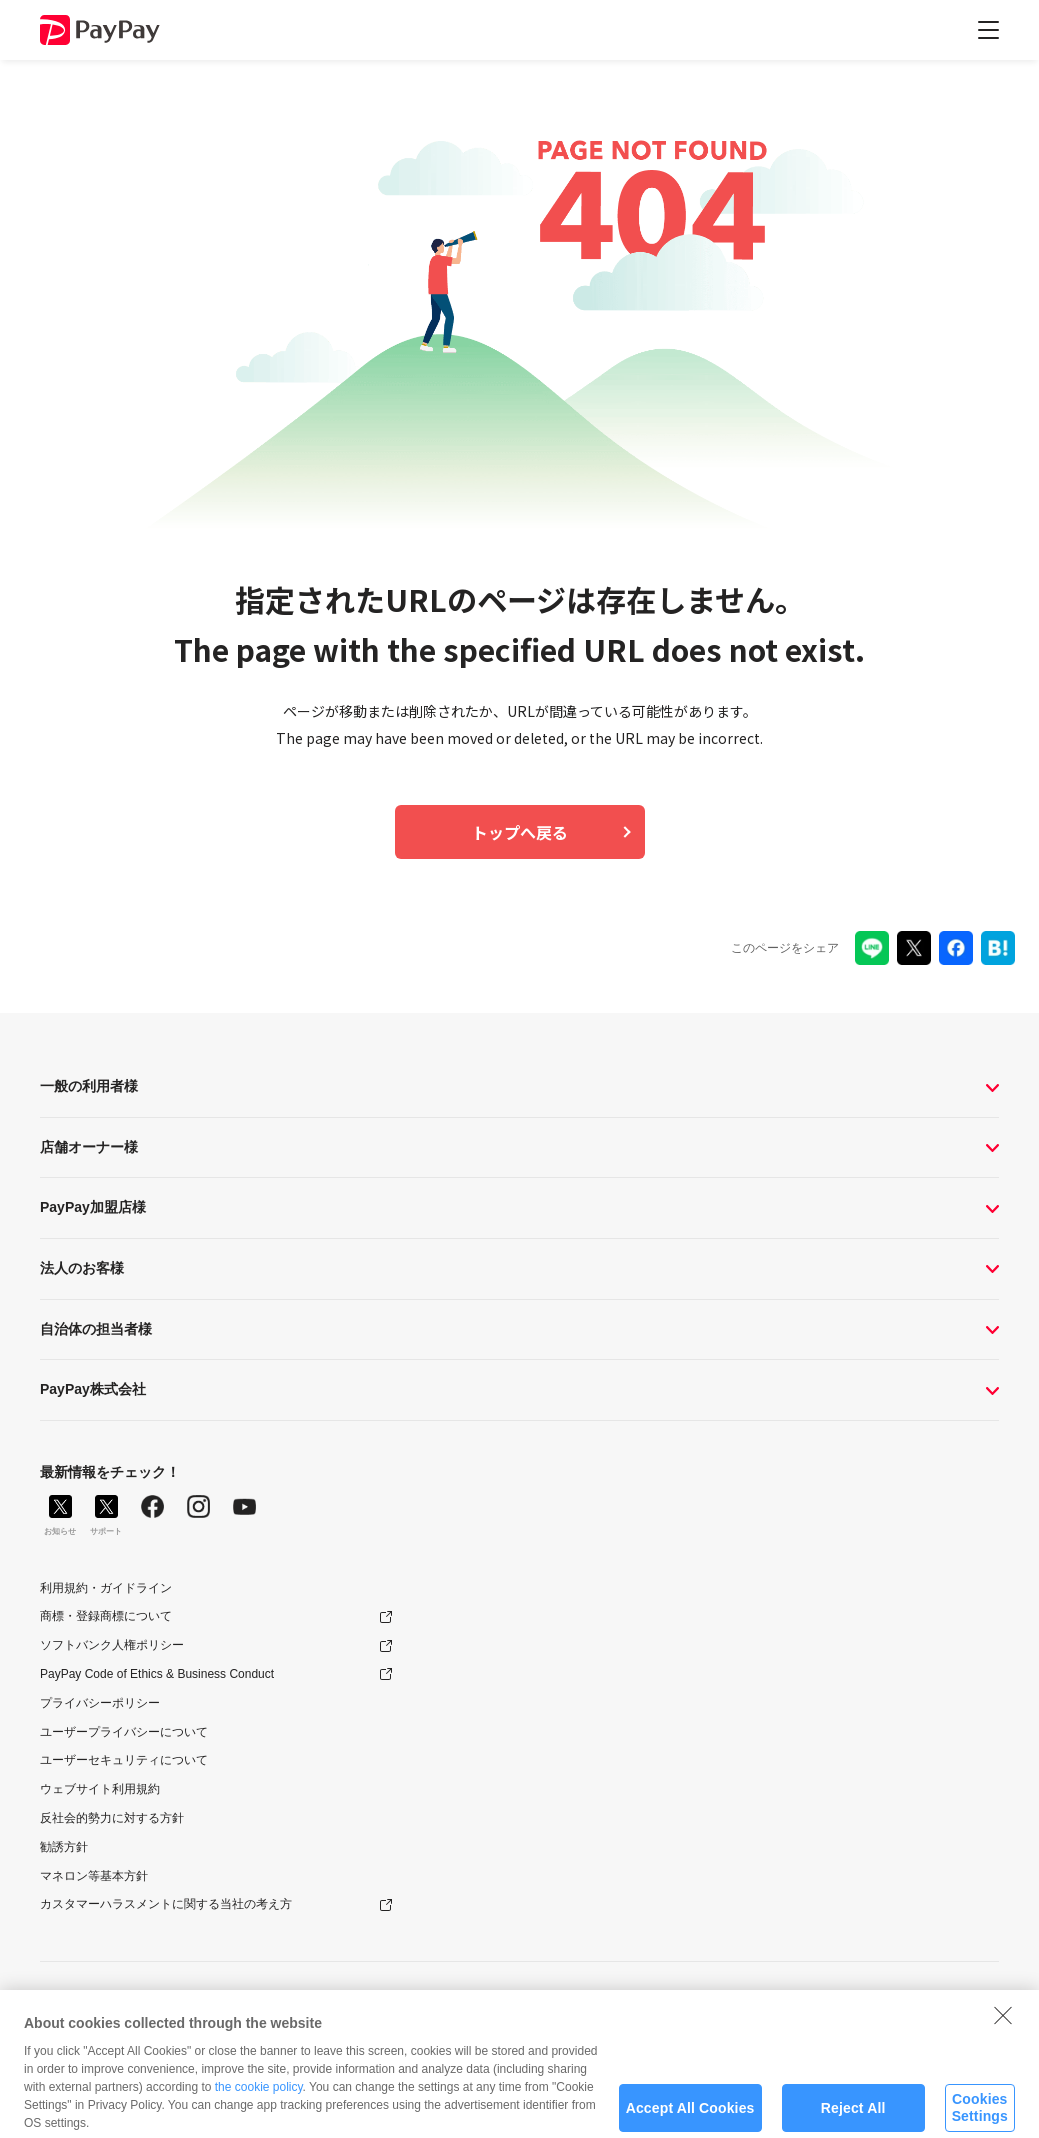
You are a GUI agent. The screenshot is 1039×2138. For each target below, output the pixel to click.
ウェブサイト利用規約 (100, 1789)
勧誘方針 (64, 1847)
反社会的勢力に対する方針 (112, 1818)
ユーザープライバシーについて (124, 1732)
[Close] (1003, 2025)
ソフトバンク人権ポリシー (112, 1645)
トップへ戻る (520, 832)
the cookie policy (259, 2097)
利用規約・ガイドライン (106, 1588)
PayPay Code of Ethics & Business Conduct (157, 1674)
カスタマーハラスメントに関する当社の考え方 (166, 1904)
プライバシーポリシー (100, 1703)
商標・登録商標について (106, 1616)
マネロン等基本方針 (94, 1876)
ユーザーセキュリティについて (124, 1760)
